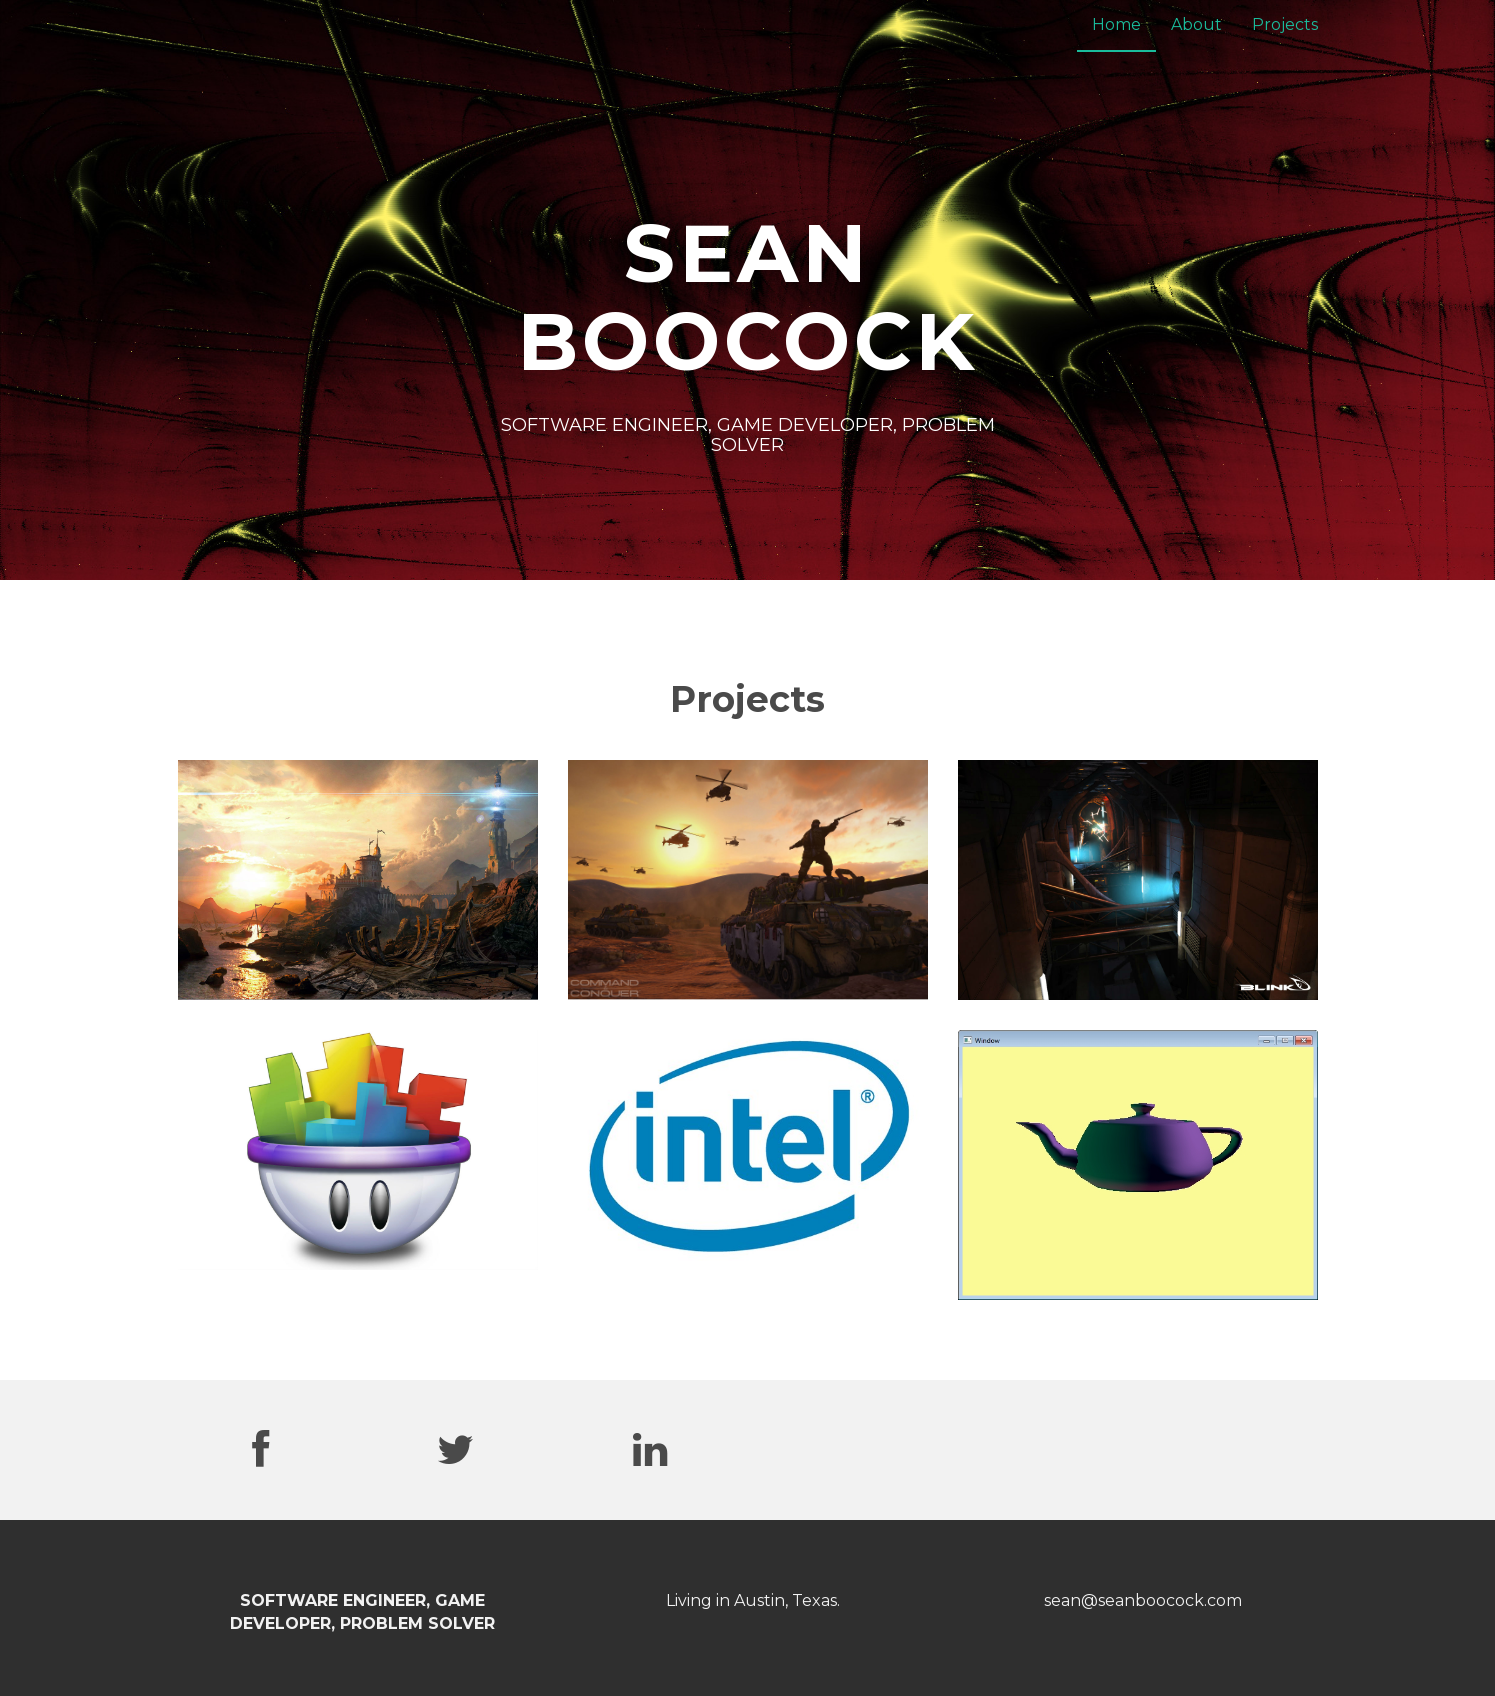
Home (1116, 24)
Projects (1285, 24)
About (1196, 24)
